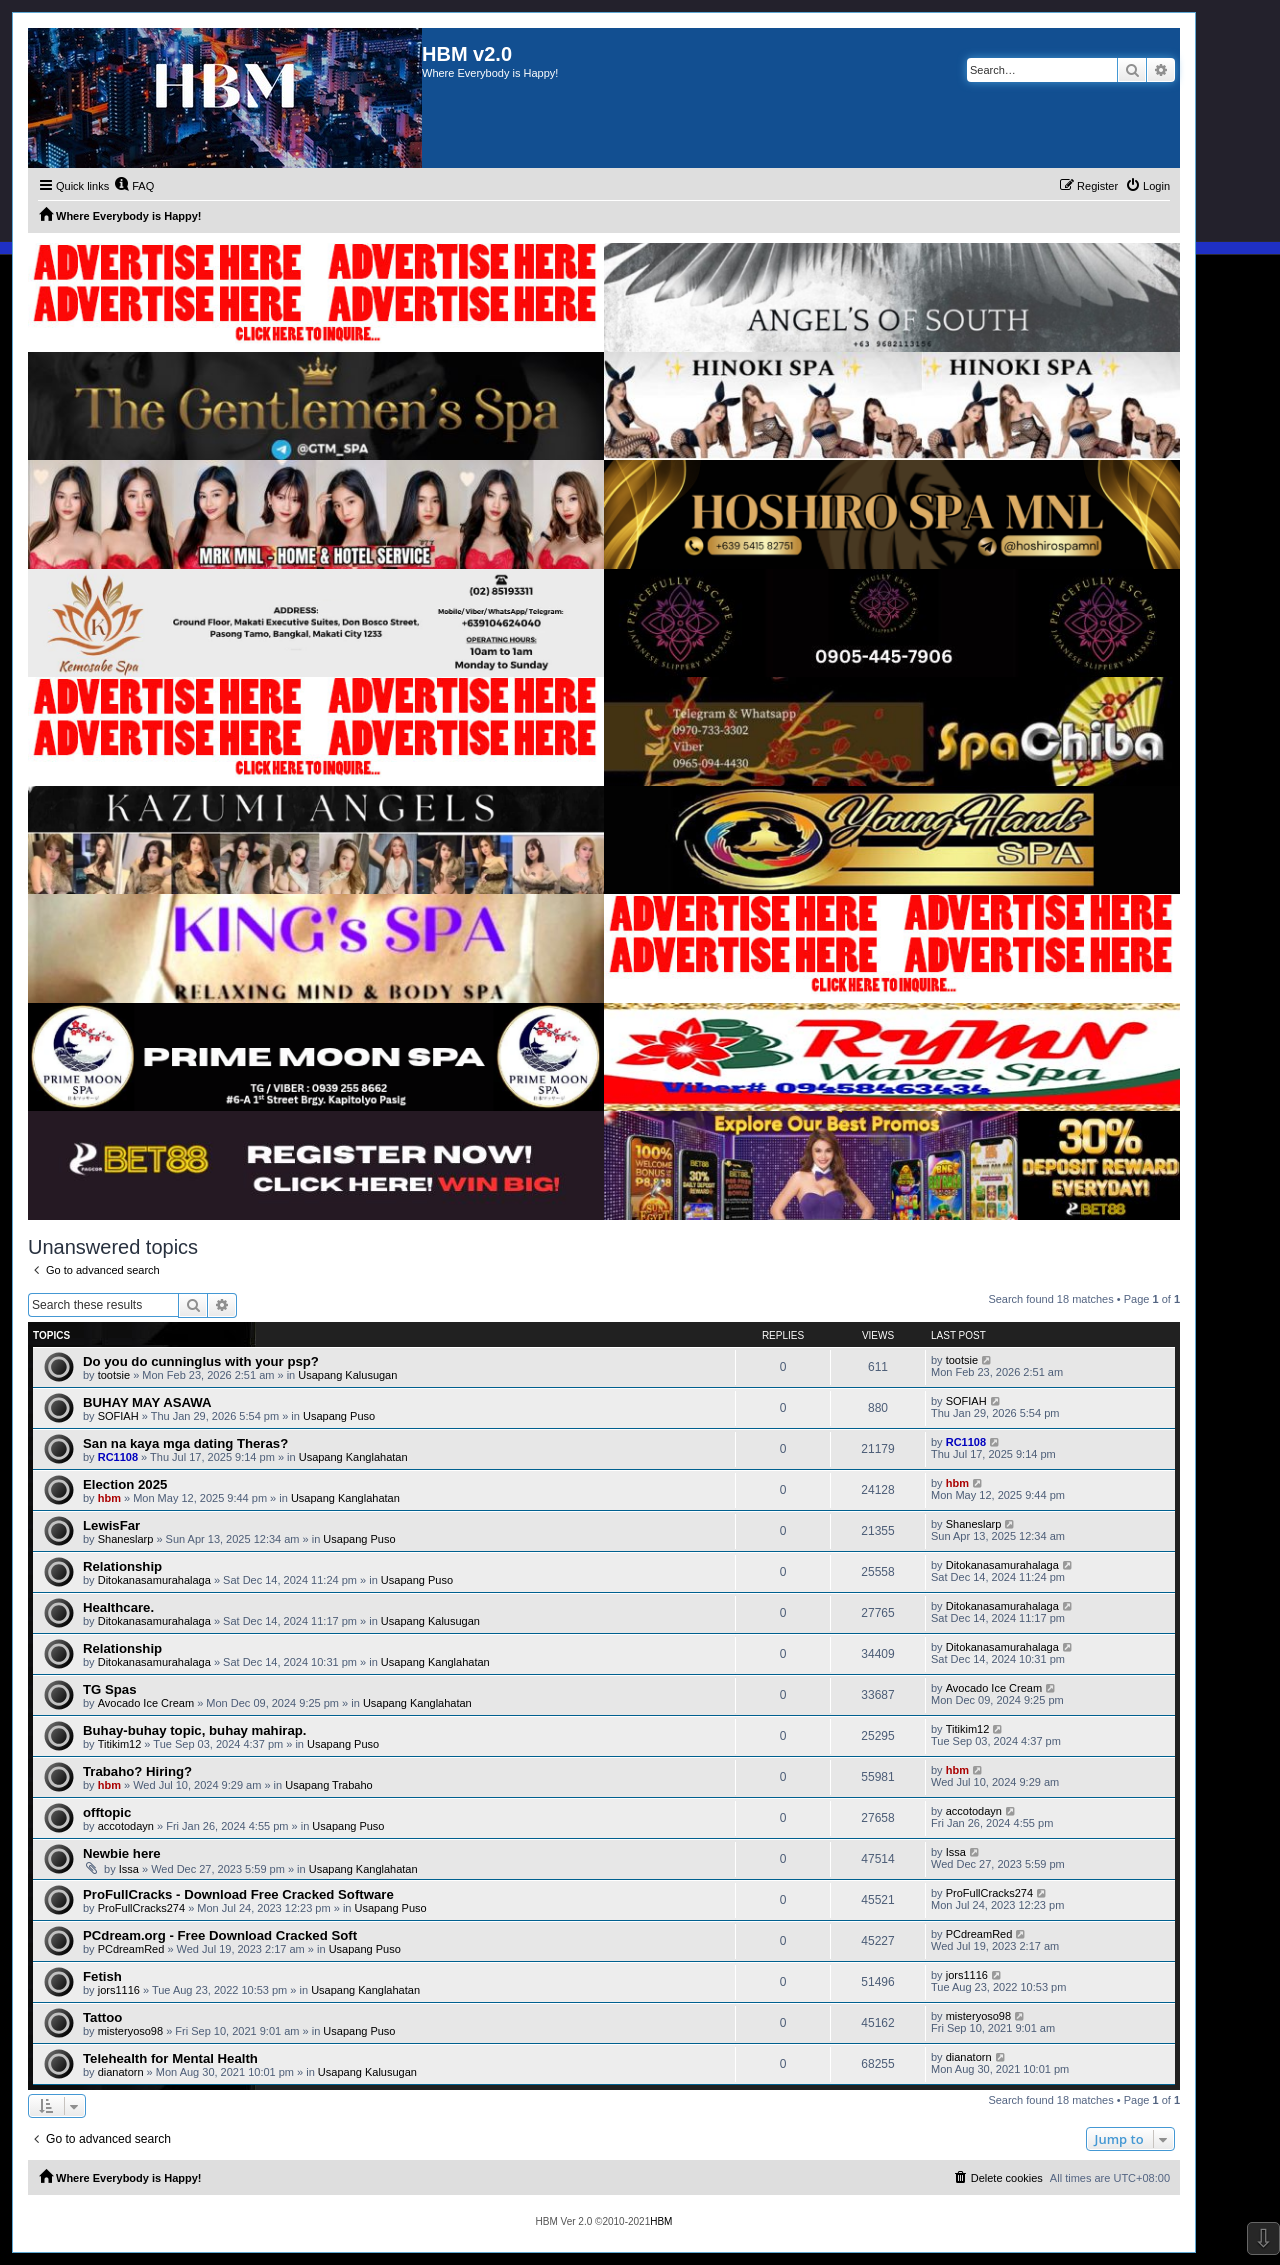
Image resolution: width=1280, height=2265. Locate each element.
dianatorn (121, 2072)
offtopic (107, 1812)
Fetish (102, 1976)
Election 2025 (125, 1484)
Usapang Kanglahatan (353, 1457)
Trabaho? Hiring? (137, 1771)
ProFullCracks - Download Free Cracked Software (238, 1894)
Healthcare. (118, 1607)
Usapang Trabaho (328, 1785)
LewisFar (111, 1525)
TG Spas (110, 1689)
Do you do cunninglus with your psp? (201, 1361)
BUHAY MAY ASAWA (147, 1402)
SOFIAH (118, 1416)
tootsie (114, 1375)
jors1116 (119, 1990)
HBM (661, 2221)
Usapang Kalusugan (347, 1375)
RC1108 (118, 1457)
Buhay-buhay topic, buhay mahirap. (195, 1730)
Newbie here (122, 1853)
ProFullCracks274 (141, 1908)
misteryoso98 (130, 2031)
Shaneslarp (126, 1539)
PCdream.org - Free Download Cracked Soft (220, 1935)
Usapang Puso (339, 1416)
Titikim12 (120, 1744)
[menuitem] (134, 186)
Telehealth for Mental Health (170, 2058)
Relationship (122, 1566)
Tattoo (102, 2017)
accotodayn (126, 1826)
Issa (129, 1869)
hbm (109, 1498)
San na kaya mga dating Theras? (185, 1443)
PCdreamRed (131, 1949)
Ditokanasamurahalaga (154, 1580)
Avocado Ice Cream (146, 1703)
